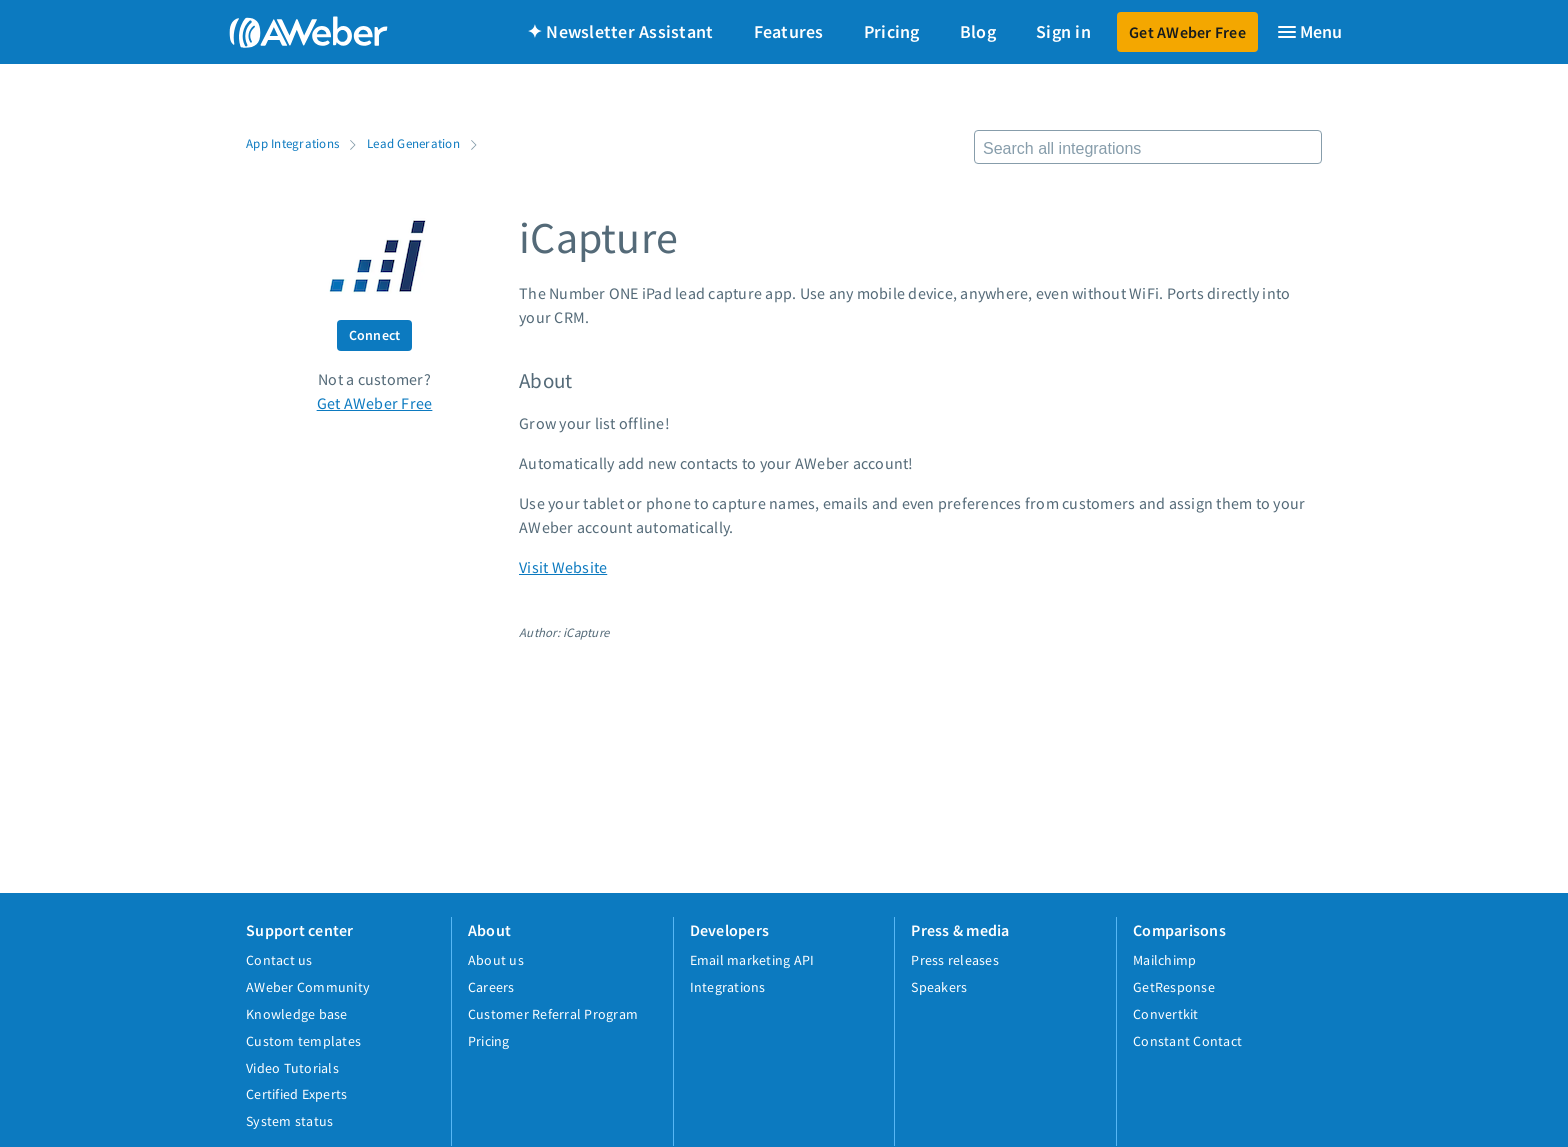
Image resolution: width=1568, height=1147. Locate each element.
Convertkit (1166, 1014)
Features (789, 31)
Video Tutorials (292, 1068)
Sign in (1063, 31)
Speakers (939, 987)
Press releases (955, 960)
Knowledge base (297, 1014)
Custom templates (303, 1041)
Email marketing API (752, 960)
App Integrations (292, 143)
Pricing (892, 31)
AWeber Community (308, 987)
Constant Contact (1187, 1041)
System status (289, 1121)
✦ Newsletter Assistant (620, 31)
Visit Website (563, 567)
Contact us (279, 960)
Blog (978, 31)
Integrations (728, 987)
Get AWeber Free (1187, 32)
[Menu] (1309, 32)
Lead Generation (413, 143)
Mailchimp (1164, 960)
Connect (375, 335)
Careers (491, 987)
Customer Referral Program (553, 1014)
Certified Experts (296, 1094)
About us (496, 960)
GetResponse (1174, 987)
